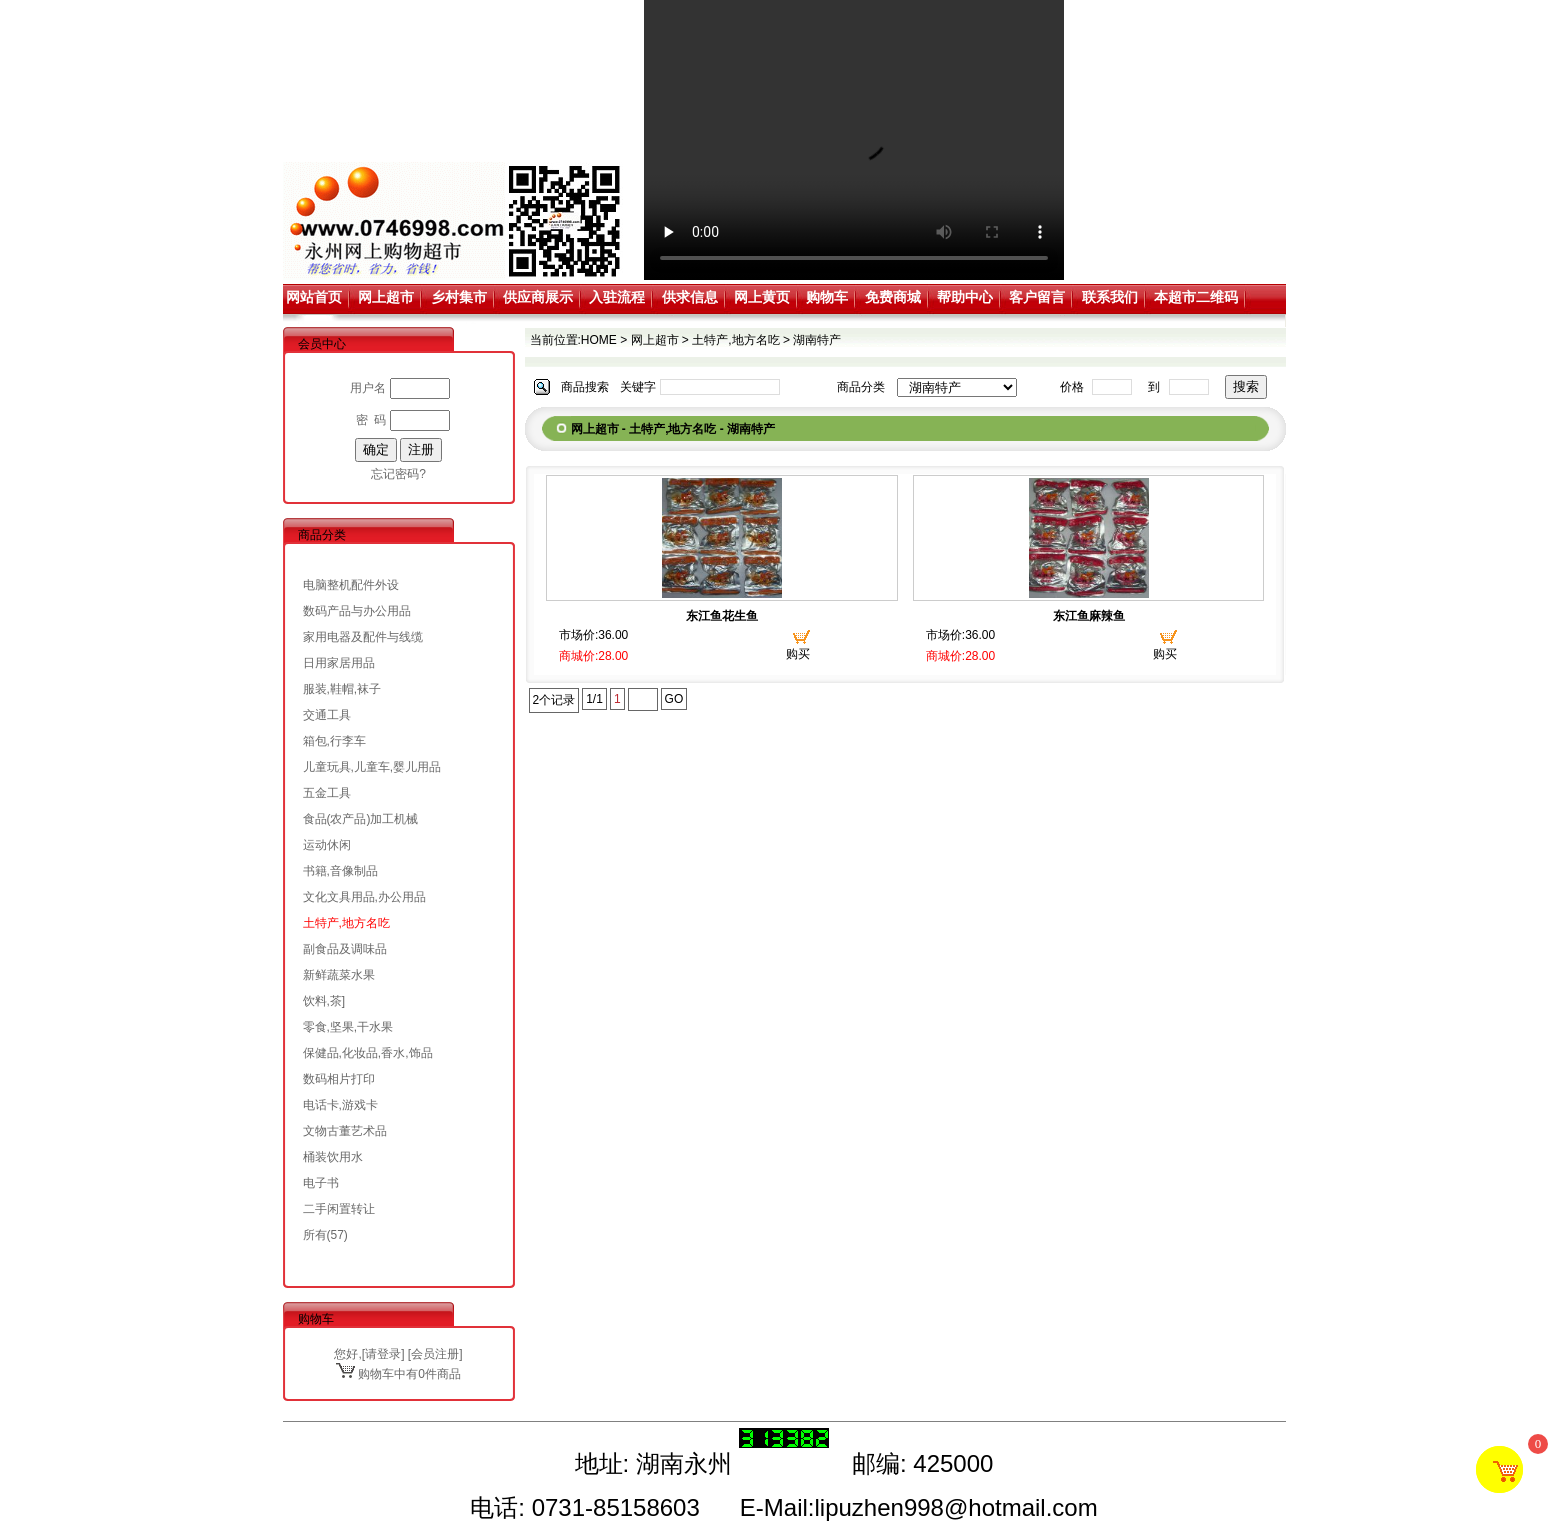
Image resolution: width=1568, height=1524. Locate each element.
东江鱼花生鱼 (722, 616)
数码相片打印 (339, 1079)
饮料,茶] (324, 1001)
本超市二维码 (1196, 297)
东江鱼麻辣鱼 (1089, 616)
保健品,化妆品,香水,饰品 (368, 1053)
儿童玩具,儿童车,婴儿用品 (372, 767)
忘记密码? (398, 474)
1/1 (594, 699)
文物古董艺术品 (345, 1131)
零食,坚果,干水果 (348, 1027)
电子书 (321, 1183)
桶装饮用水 (333, 1157)
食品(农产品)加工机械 (361, 819)
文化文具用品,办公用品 (364, 897)
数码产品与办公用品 (357, 611)
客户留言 (1037, 297)
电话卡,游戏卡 (340, 1105)
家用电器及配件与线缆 (363, 637)
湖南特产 (817, 340)
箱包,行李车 (334, 741)
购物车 (827, 297)
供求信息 (690, 297)
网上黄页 (762, 297)
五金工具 (327, 793)
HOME (599, 340)
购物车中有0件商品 (398, 1374)
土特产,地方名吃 (346, 923)
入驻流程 (617, 297)
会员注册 (435, 1354)
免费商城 (893, 297)
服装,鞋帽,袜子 (342, 689)
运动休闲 (327, 845)
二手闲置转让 (339, 1209)
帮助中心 (965, 297)
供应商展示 (538, 297)
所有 (315, 1235)
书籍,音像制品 (340, 871)
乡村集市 (459, 297)
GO (674, 699)
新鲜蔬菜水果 (339, 975)
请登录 (383, 1354)
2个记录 (554, 700)
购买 (798, 654)
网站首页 (314, 297)
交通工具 (327, 715)
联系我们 (1110, 297)
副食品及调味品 (345, 949)
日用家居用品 (339, 663)
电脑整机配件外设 (351, 585)
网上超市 (386, 297)
